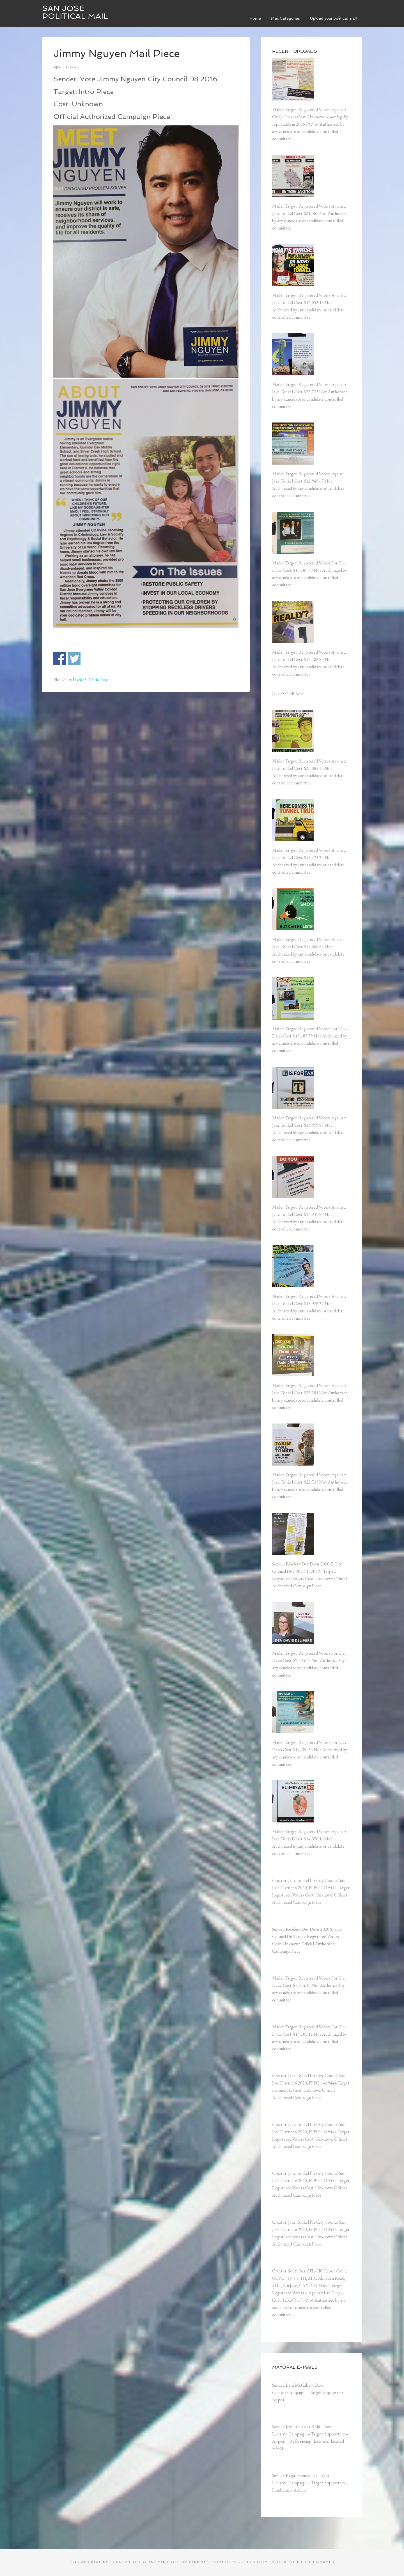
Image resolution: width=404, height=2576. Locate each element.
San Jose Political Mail (75, 12)
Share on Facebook (59, 658)
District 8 (79, 679)
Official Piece (98, 679)
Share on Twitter (74, 658)
